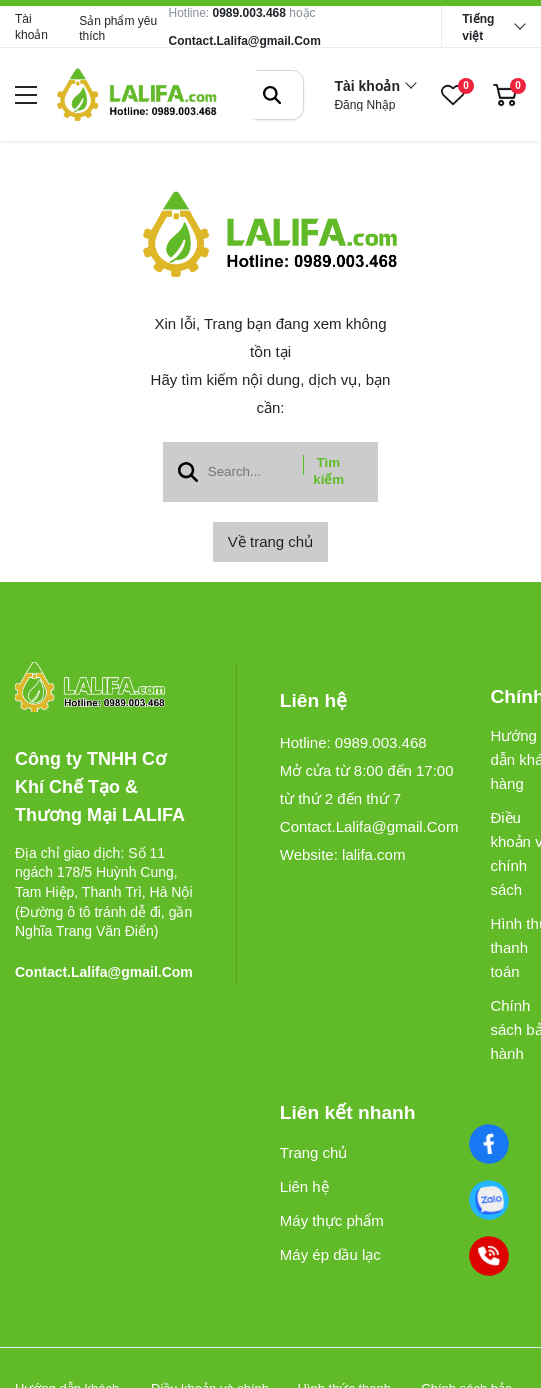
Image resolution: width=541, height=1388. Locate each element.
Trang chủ (314, 1152)
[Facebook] (489, 1144)
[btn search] (272, 95)
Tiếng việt (478, 27)
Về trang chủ (270, 541)
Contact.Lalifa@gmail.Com (244, 41)
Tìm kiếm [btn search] (328, 471)
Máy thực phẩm (332, 1220)
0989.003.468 (249, 13)
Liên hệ (304, 1186)
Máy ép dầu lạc (330, 1254)
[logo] (137, 94)
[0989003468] (489, 1200)
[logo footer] (104, 688)
